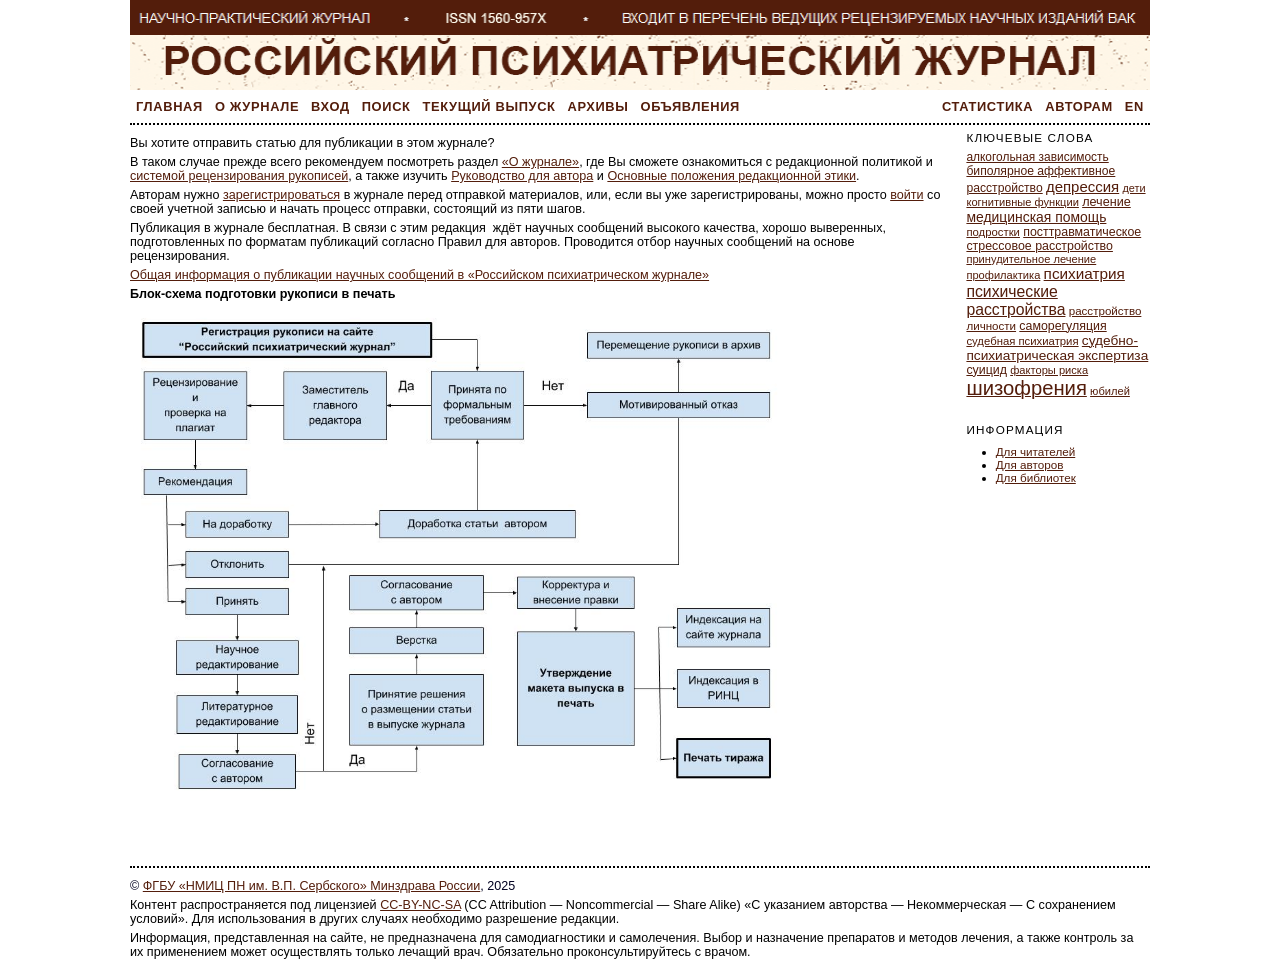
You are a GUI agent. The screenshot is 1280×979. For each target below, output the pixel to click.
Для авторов (1030, 464)
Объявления (690, 106)
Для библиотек (1036, 477)
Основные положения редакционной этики (731, 176)
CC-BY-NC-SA (420, 905)
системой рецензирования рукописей (239, 176)
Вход (330, 106)
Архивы (598, 106)
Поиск (386, 106)
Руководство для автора (522, 176)
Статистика (987, 106)
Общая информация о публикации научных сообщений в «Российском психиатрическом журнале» (419, 275)
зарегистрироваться (281, 195)
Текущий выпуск (489, 106)
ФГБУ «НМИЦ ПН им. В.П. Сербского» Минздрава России (311, 886)
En (1134, 106)
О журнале (257, 106)
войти (906, 195)
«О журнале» (540, 162)
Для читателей (1036, 451)
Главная (169, 106)
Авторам (1079, 106)
